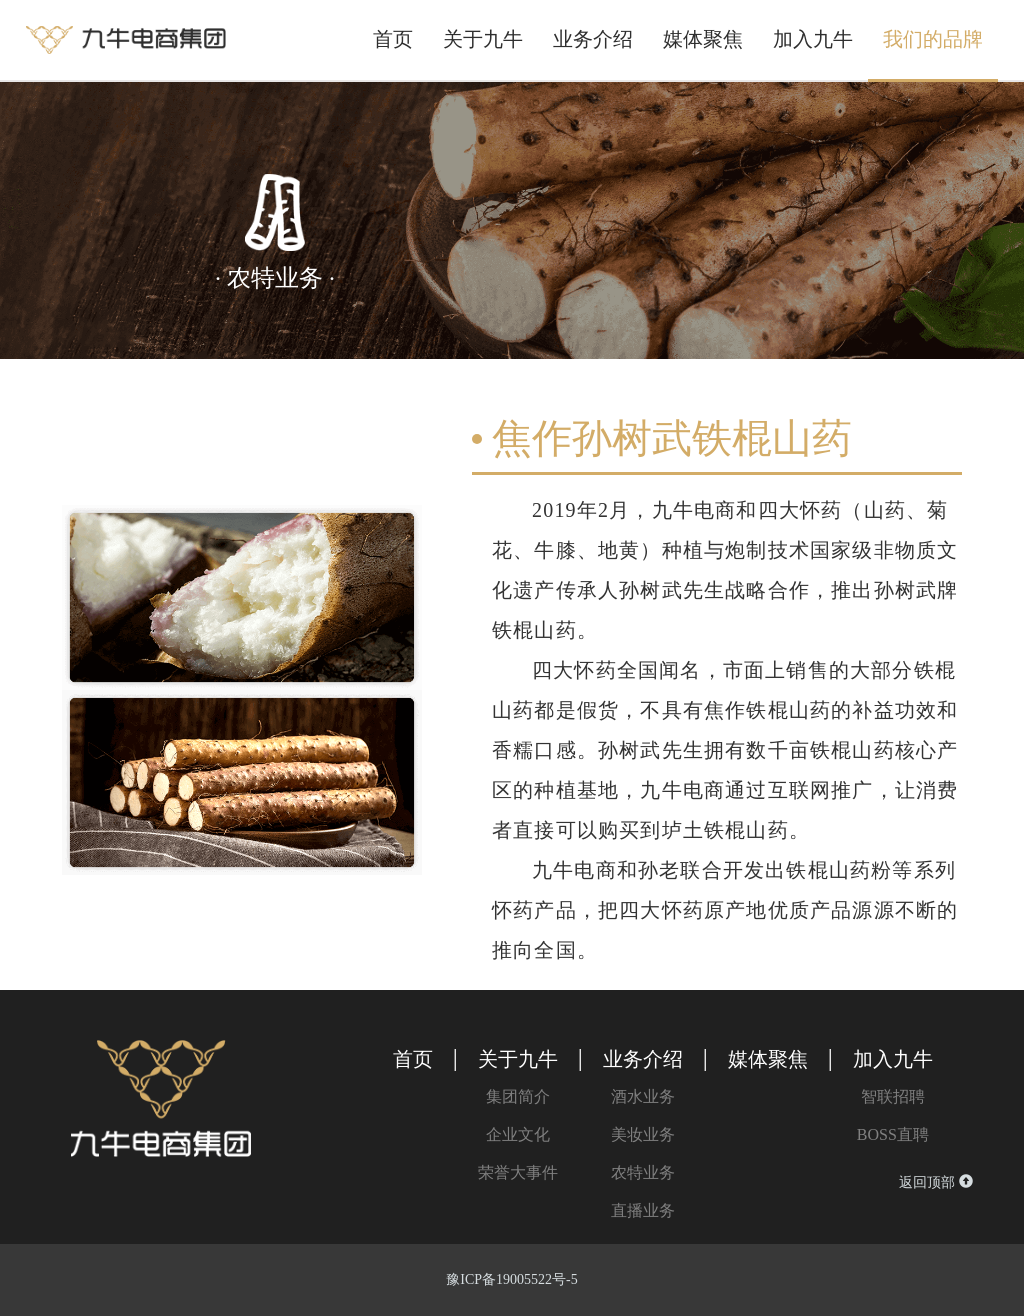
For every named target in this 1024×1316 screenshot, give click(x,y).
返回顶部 (936, 1182)
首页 (393, 39)
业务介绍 (593, 39)
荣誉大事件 (518, 1172)
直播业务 (643, 1210)
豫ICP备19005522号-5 (511, 1279)
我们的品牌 (933, 39)
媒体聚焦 (703, 39)
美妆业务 (643, 1134)
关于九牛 (483, 39)
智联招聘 (893, 1096)
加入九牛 (813, 39)
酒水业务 (643, 1096)
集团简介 (518, 1096)
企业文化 (518, 1134)
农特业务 (643, 1172)
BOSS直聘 (893, 1134)
